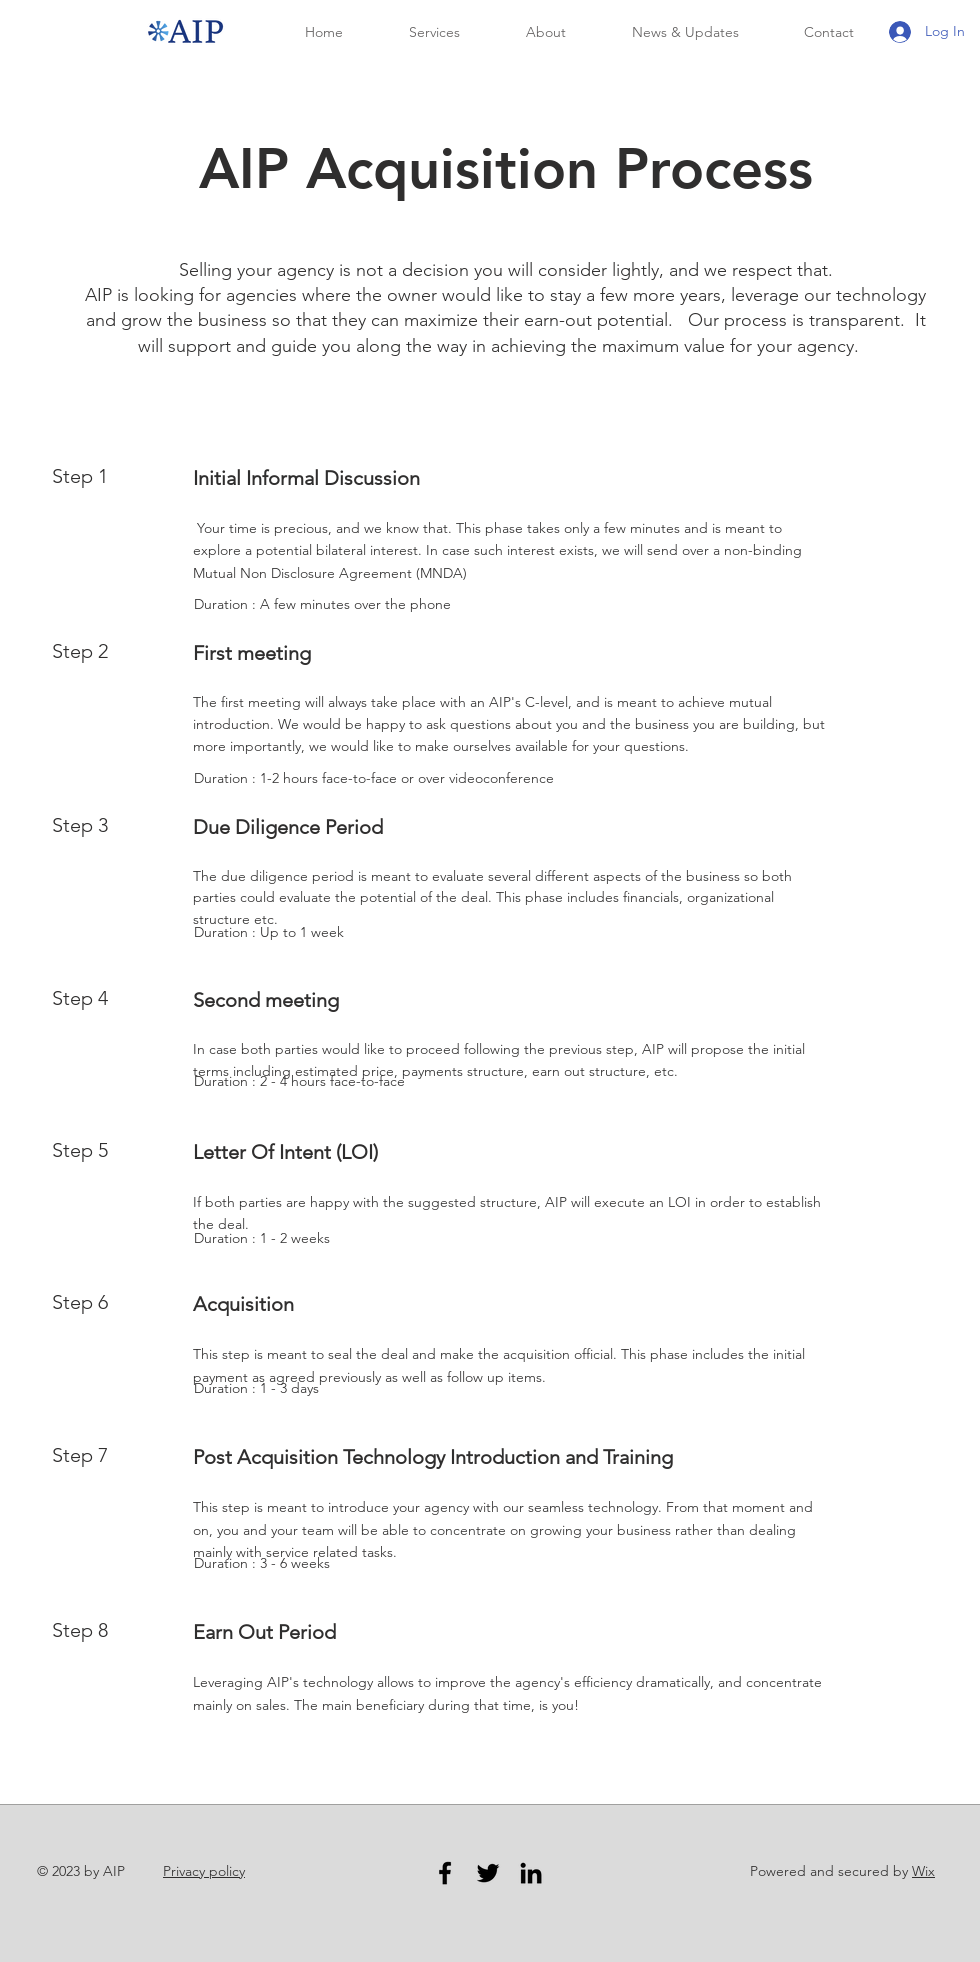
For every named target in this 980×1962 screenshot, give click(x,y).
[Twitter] (488, 1873)
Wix (923, 1871)
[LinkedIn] (531, 1873)
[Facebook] (445, 1873)
